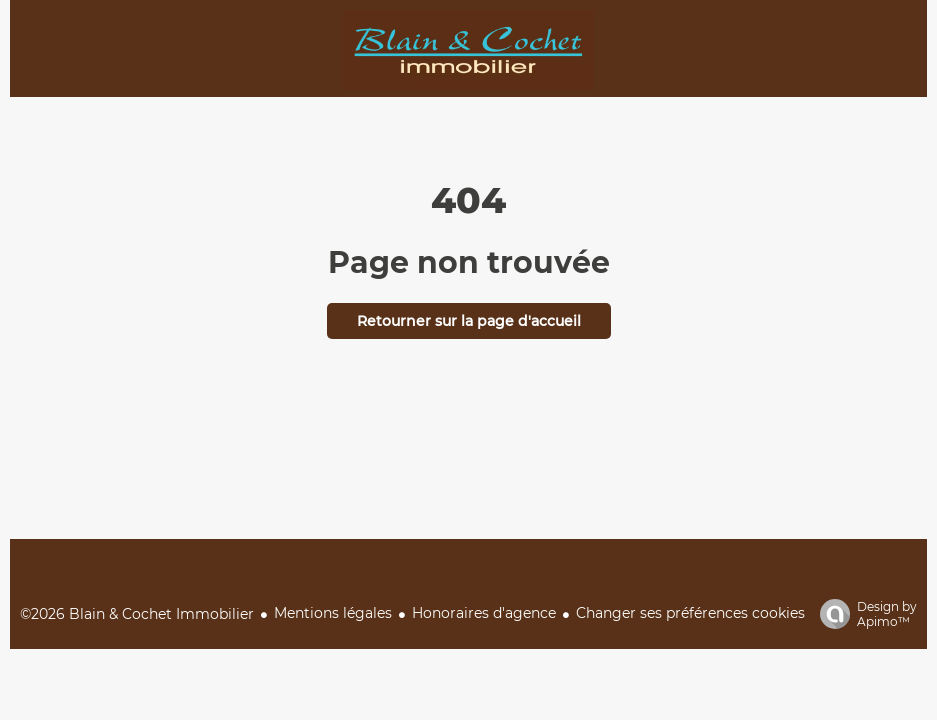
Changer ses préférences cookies (690, 613)
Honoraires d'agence (484, 613)
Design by (863, 614)
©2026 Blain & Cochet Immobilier (137, 614)
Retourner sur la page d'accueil (469, 321)
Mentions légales (333, 613)
